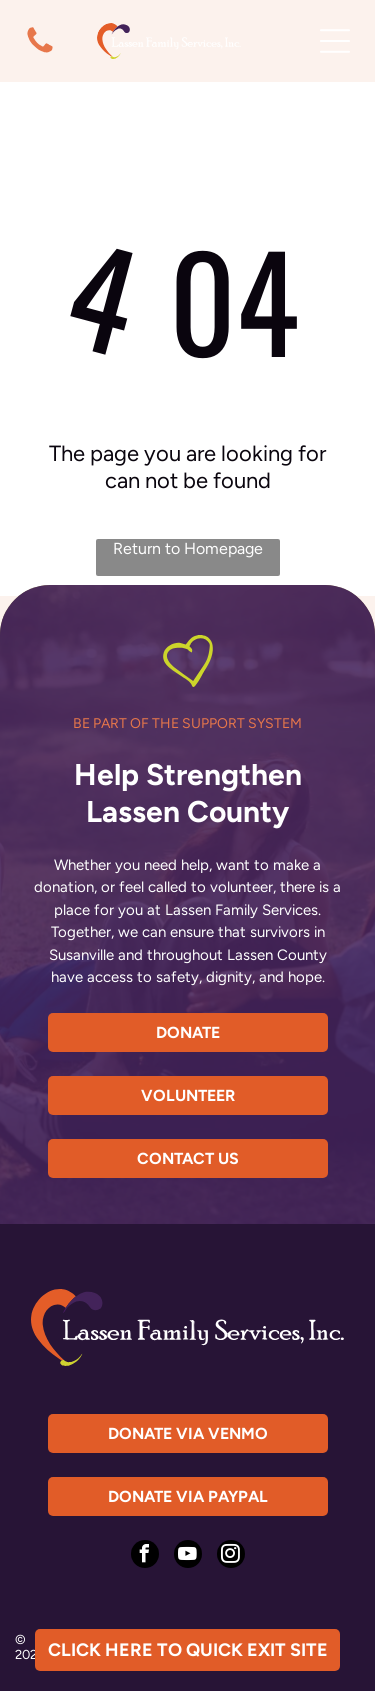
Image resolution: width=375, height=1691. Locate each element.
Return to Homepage (188, 548)
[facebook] (145, 1556)
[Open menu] (335, 41)
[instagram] (231, 1556)
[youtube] (188, 1556)
